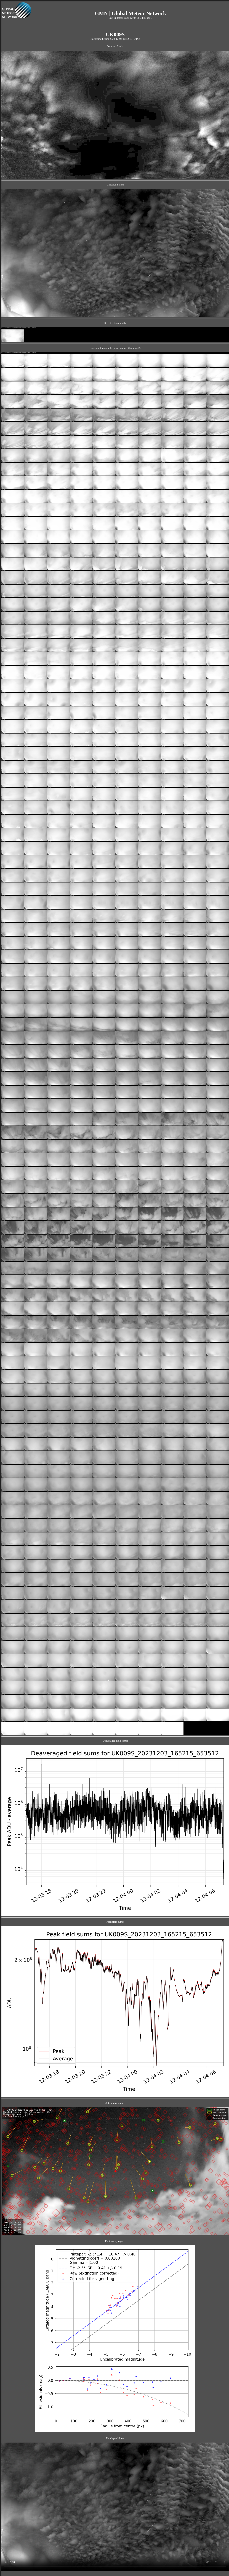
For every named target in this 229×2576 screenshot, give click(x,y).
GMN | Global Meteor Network (130, 13)
